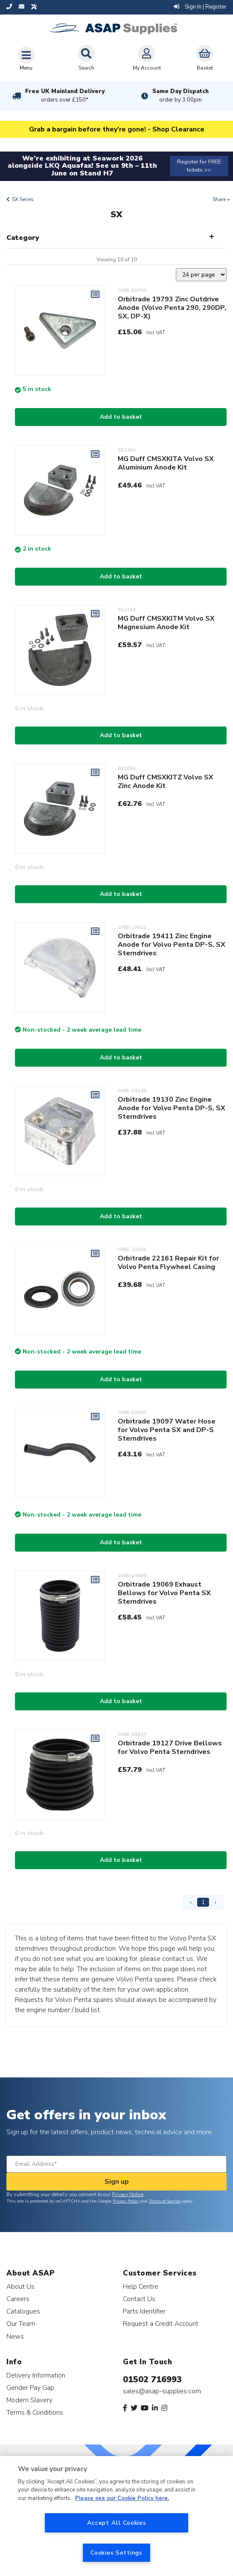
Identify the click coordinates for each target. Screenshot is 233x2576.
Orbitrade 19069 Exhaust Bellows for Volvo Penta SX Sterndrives (164, 1593)
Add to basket (121, 417)
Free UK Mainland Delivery (65, 96)
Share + (221, 199)
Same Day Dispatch (180, 96)
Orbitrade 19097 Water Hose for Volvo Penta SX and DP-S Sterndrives (167, 1430)
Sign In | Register (200, 7)
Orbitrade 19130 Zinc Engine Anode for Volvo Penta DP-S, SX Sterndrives (171, 1108)
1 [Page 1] (203, 1902)
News (15, 2336)
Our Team (20, 2323)
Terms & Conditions (34, 2412)
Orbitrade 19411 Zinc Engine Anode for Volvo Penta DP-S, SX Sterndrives (171, 944)
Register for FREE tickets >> (199, 166)
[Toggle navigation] (26, 58)
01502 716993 (152, 2379)
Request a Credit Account (160, 2323)
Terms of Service (165, 2201)
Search (86, 58)
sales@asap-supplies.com (162, 2391)
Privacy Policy (126, 2201)
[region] (116, 2516)
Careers (17, 2298)
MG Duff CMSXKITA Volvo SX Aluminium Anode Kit (166, 463)
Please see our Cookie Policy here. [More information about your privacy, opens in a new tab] (122, 2498)
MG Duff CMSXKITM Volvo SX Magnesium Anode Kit (166, 623)
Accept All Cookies (116, 2522)
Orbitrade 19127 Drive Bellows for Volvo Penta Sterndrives (170, 1747)
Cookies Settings (116, 2552)
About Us (20, 2286)
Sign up (117, 2181)
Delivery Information (35, 2375)
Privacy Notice (127, 2194)
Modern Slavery (29, 2399)
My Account (147, 58)
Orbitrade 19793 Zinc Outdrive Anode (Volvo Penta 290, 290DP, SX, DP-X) (172, 308)
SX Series (23, 199)
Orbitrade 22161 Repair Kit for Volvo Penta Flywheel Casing (168, 1263)
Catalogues (23, 2311)
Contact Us (139, 2298)
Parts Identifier (144, 2311)
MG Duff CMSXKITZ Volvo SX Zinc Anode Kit (165, 782)
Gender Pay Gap (30, 2387)
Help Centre (140, 2286)
